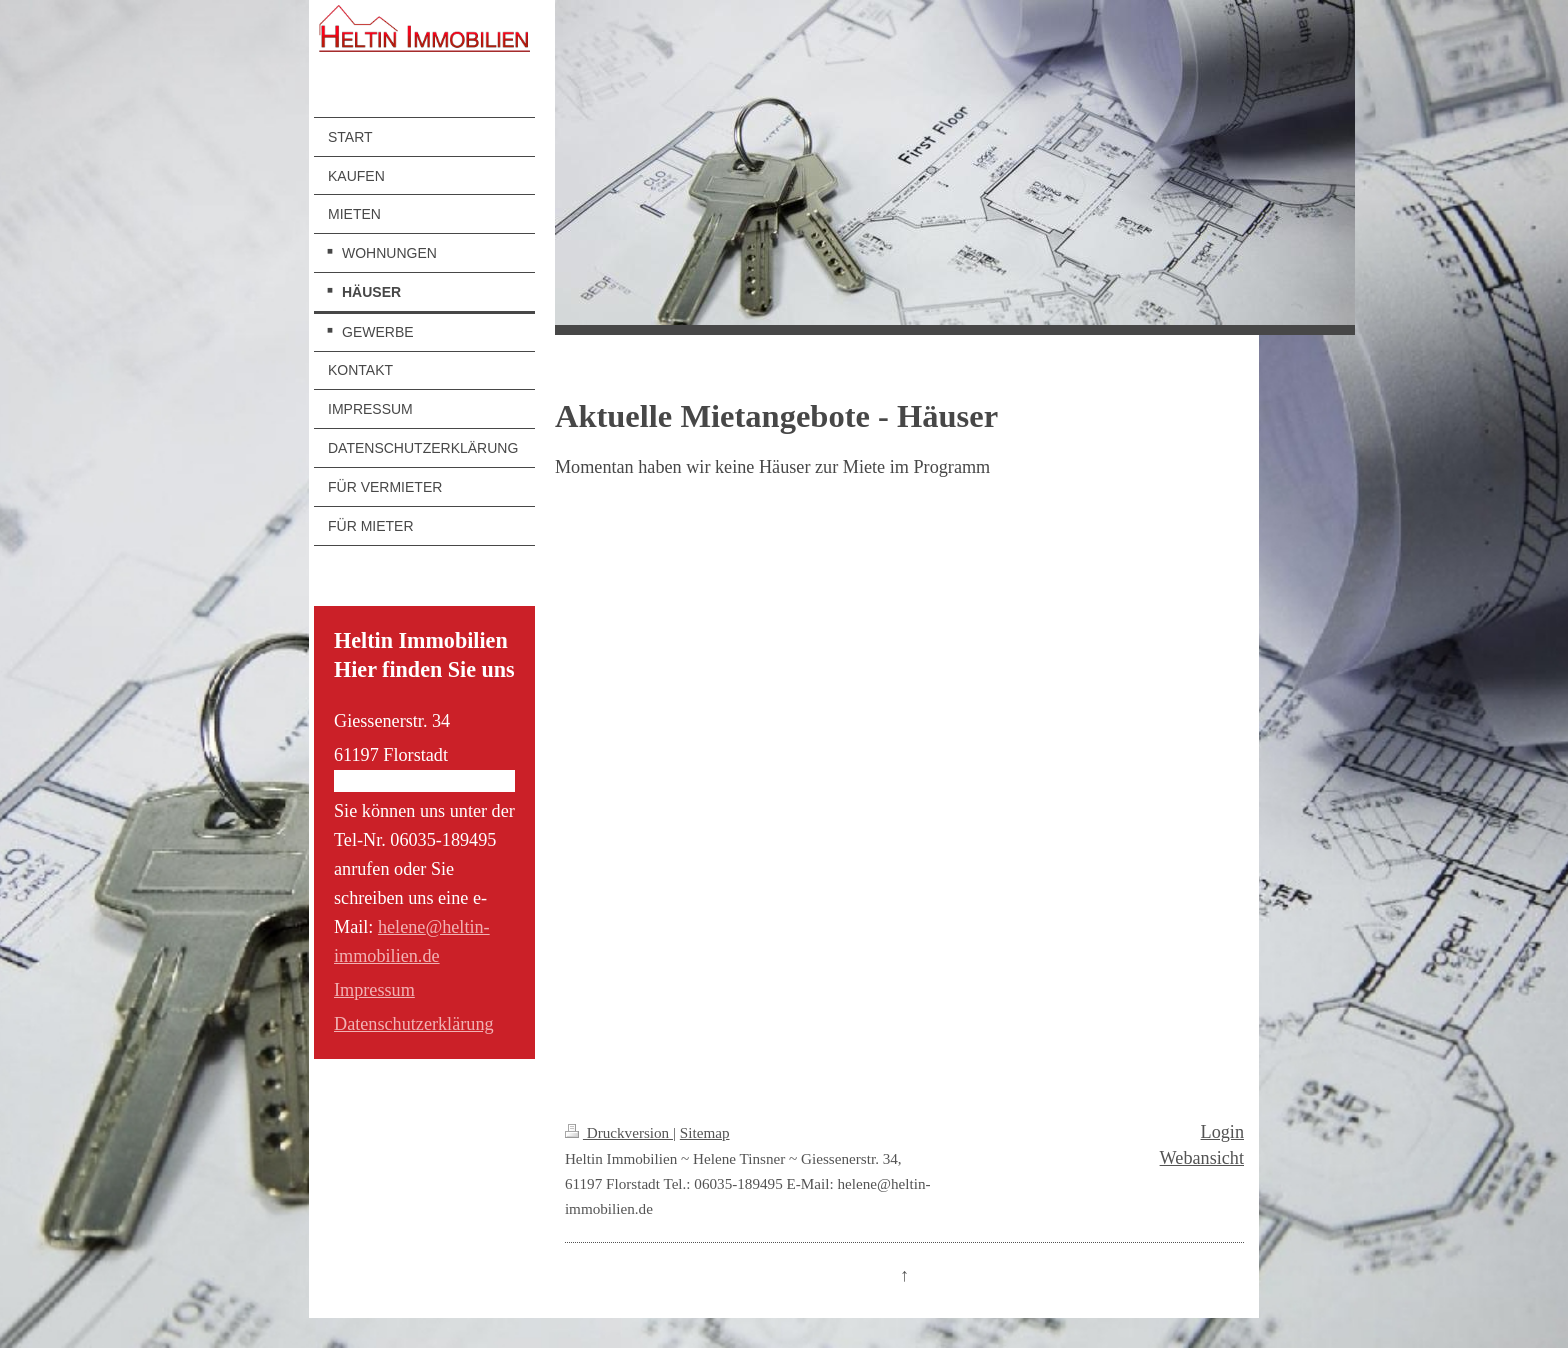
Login (1222, 1132)
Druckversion (619, 1132)
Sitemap (705, 1132)
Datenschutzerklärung (414, 1024)
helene (401, 927)
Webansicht (1202, 1158)
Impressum (374, 990)
